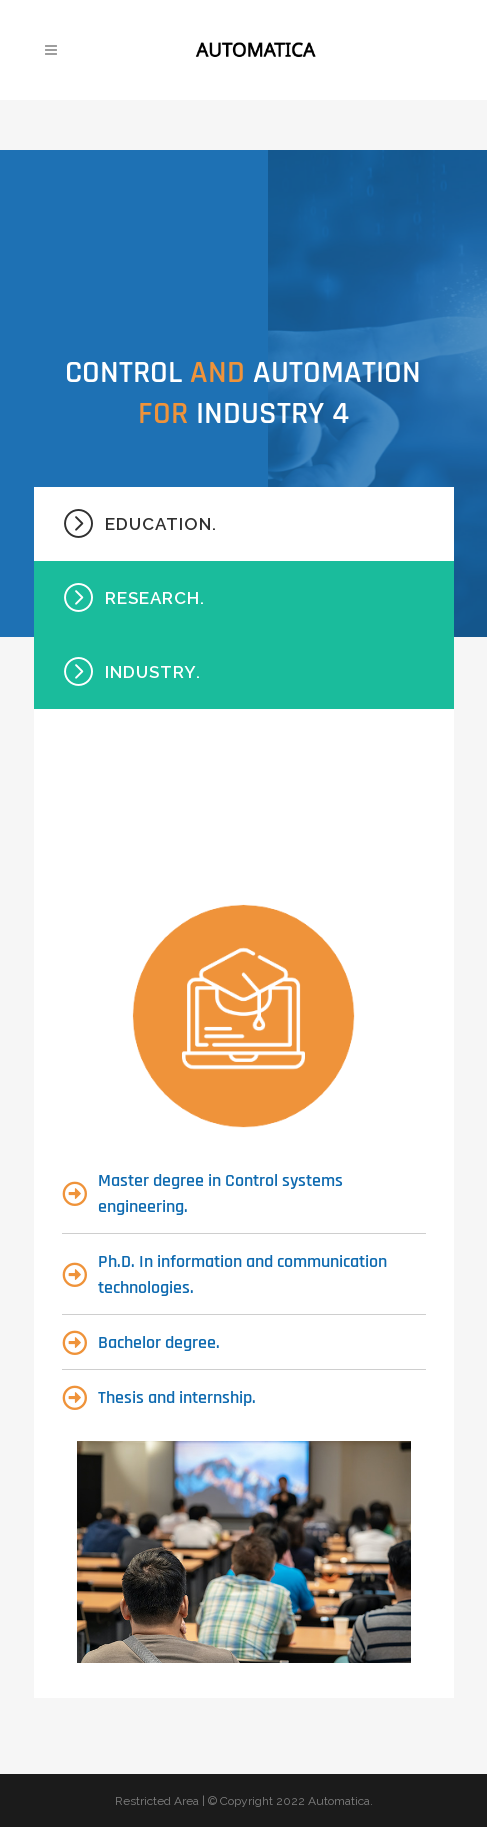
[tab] (244, 524)
